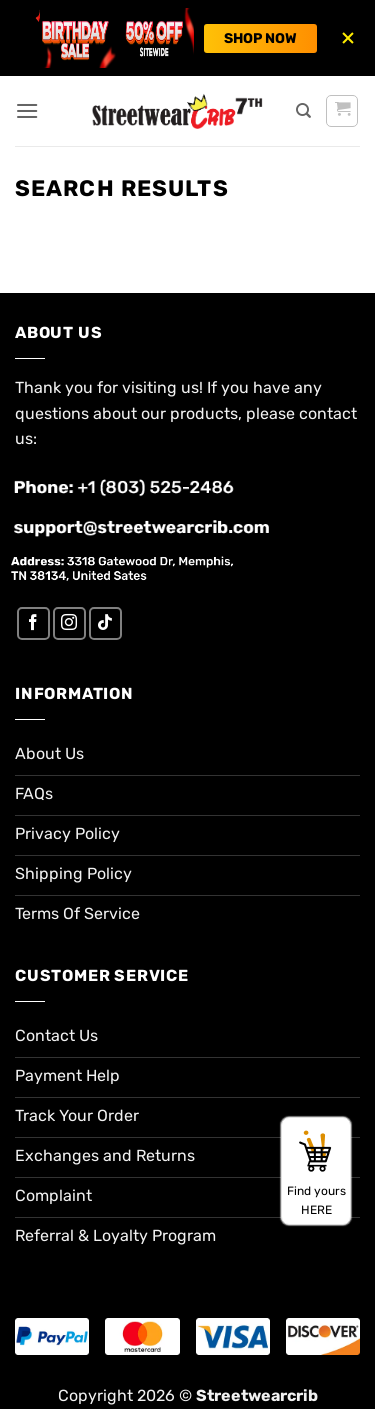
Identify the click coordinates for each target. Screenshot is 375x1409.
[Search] (303, 111)
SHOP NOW (260, 38)
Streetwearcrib (257, 1395)
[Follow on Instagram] (69, 623)
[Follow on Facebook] (33, 623)
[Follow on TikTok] (105, 623)
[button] (27, 110)
